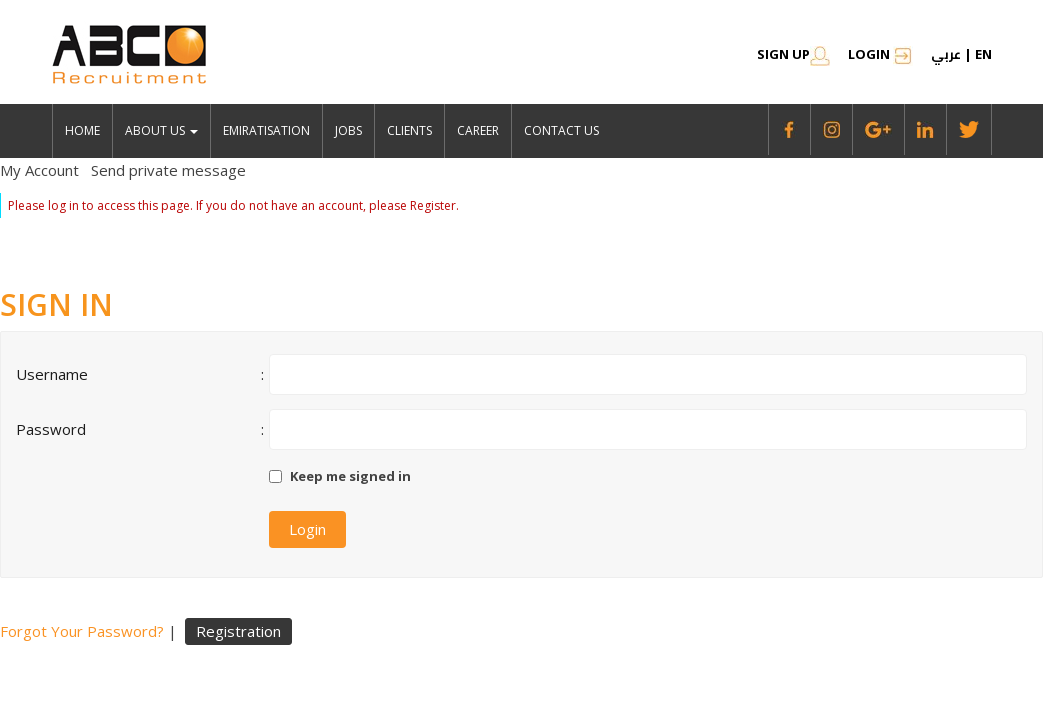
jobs (348, 130)
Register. (434, 205)
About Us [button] (161, 130)
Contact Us (561, 130)
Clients (409, 130)
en (983, 54)
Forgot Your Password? (82, 631)
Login (880, 54)
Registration (238, 631)
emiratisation (266, 130)
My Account (39, 170)
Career (478, 130)
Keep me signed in (350, 476)
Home (82, 130)
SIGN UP (793, 54)
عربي (946, 54)
